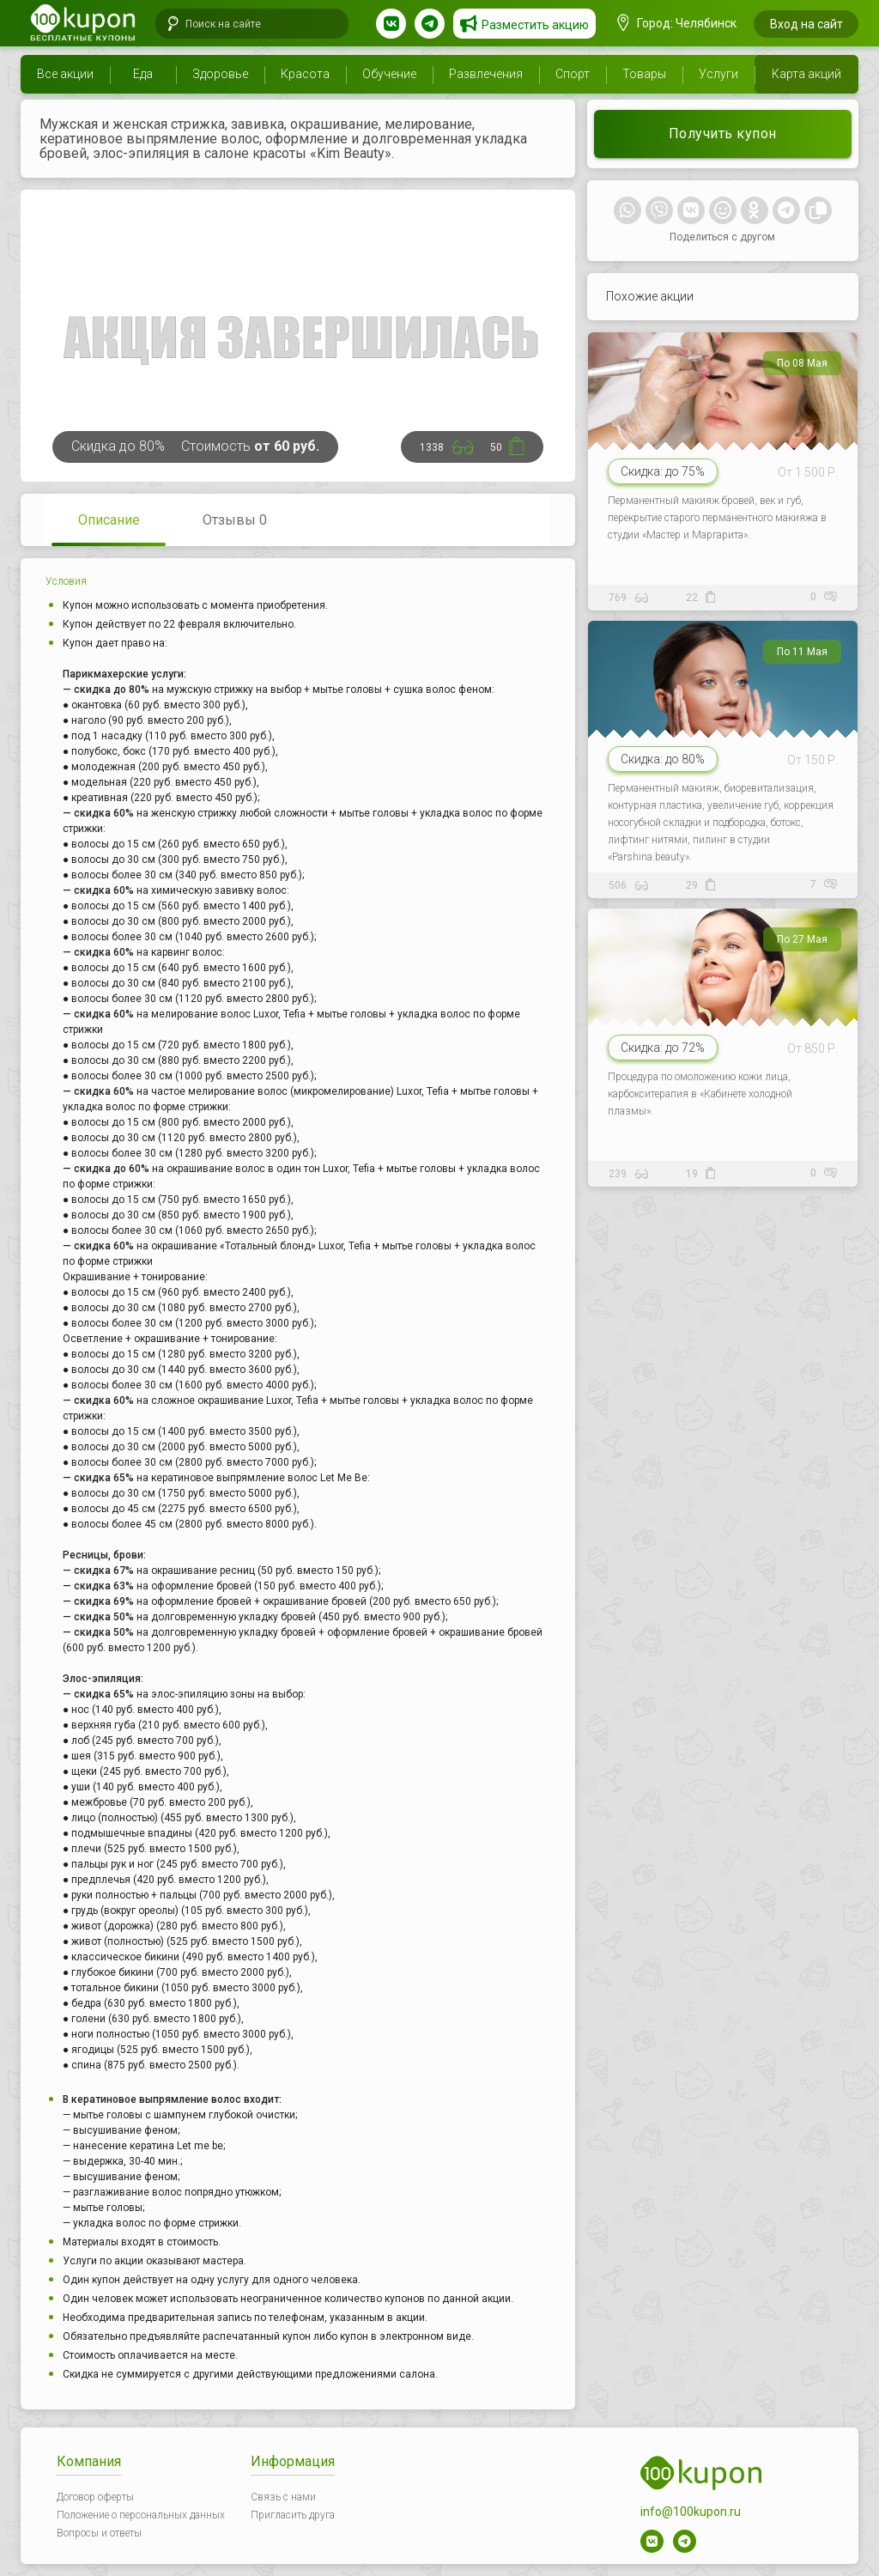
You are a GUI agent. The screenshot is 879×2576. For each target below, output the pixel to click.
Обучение (389, 74)
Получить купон (723, 133)
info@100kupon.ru (690, 2511)
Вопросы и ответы (99, 2533)
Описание (109, 520)
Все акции (65, 74)
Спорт (572, 74)
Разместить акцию (535, 25)
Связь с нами (283, 2497)
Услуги (718, 74)
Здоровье (220, 74)
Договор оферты (95, 2497)
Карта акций (806, 74)
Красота (305, 74)
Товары (644, 74)
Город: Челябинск (677, 23)
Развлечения (486, 74)
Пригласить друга (293, 2515)
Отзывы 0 (235, 520)
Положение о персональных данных (141, 2515)
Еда (143, 74)
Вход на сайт (806, 24)
